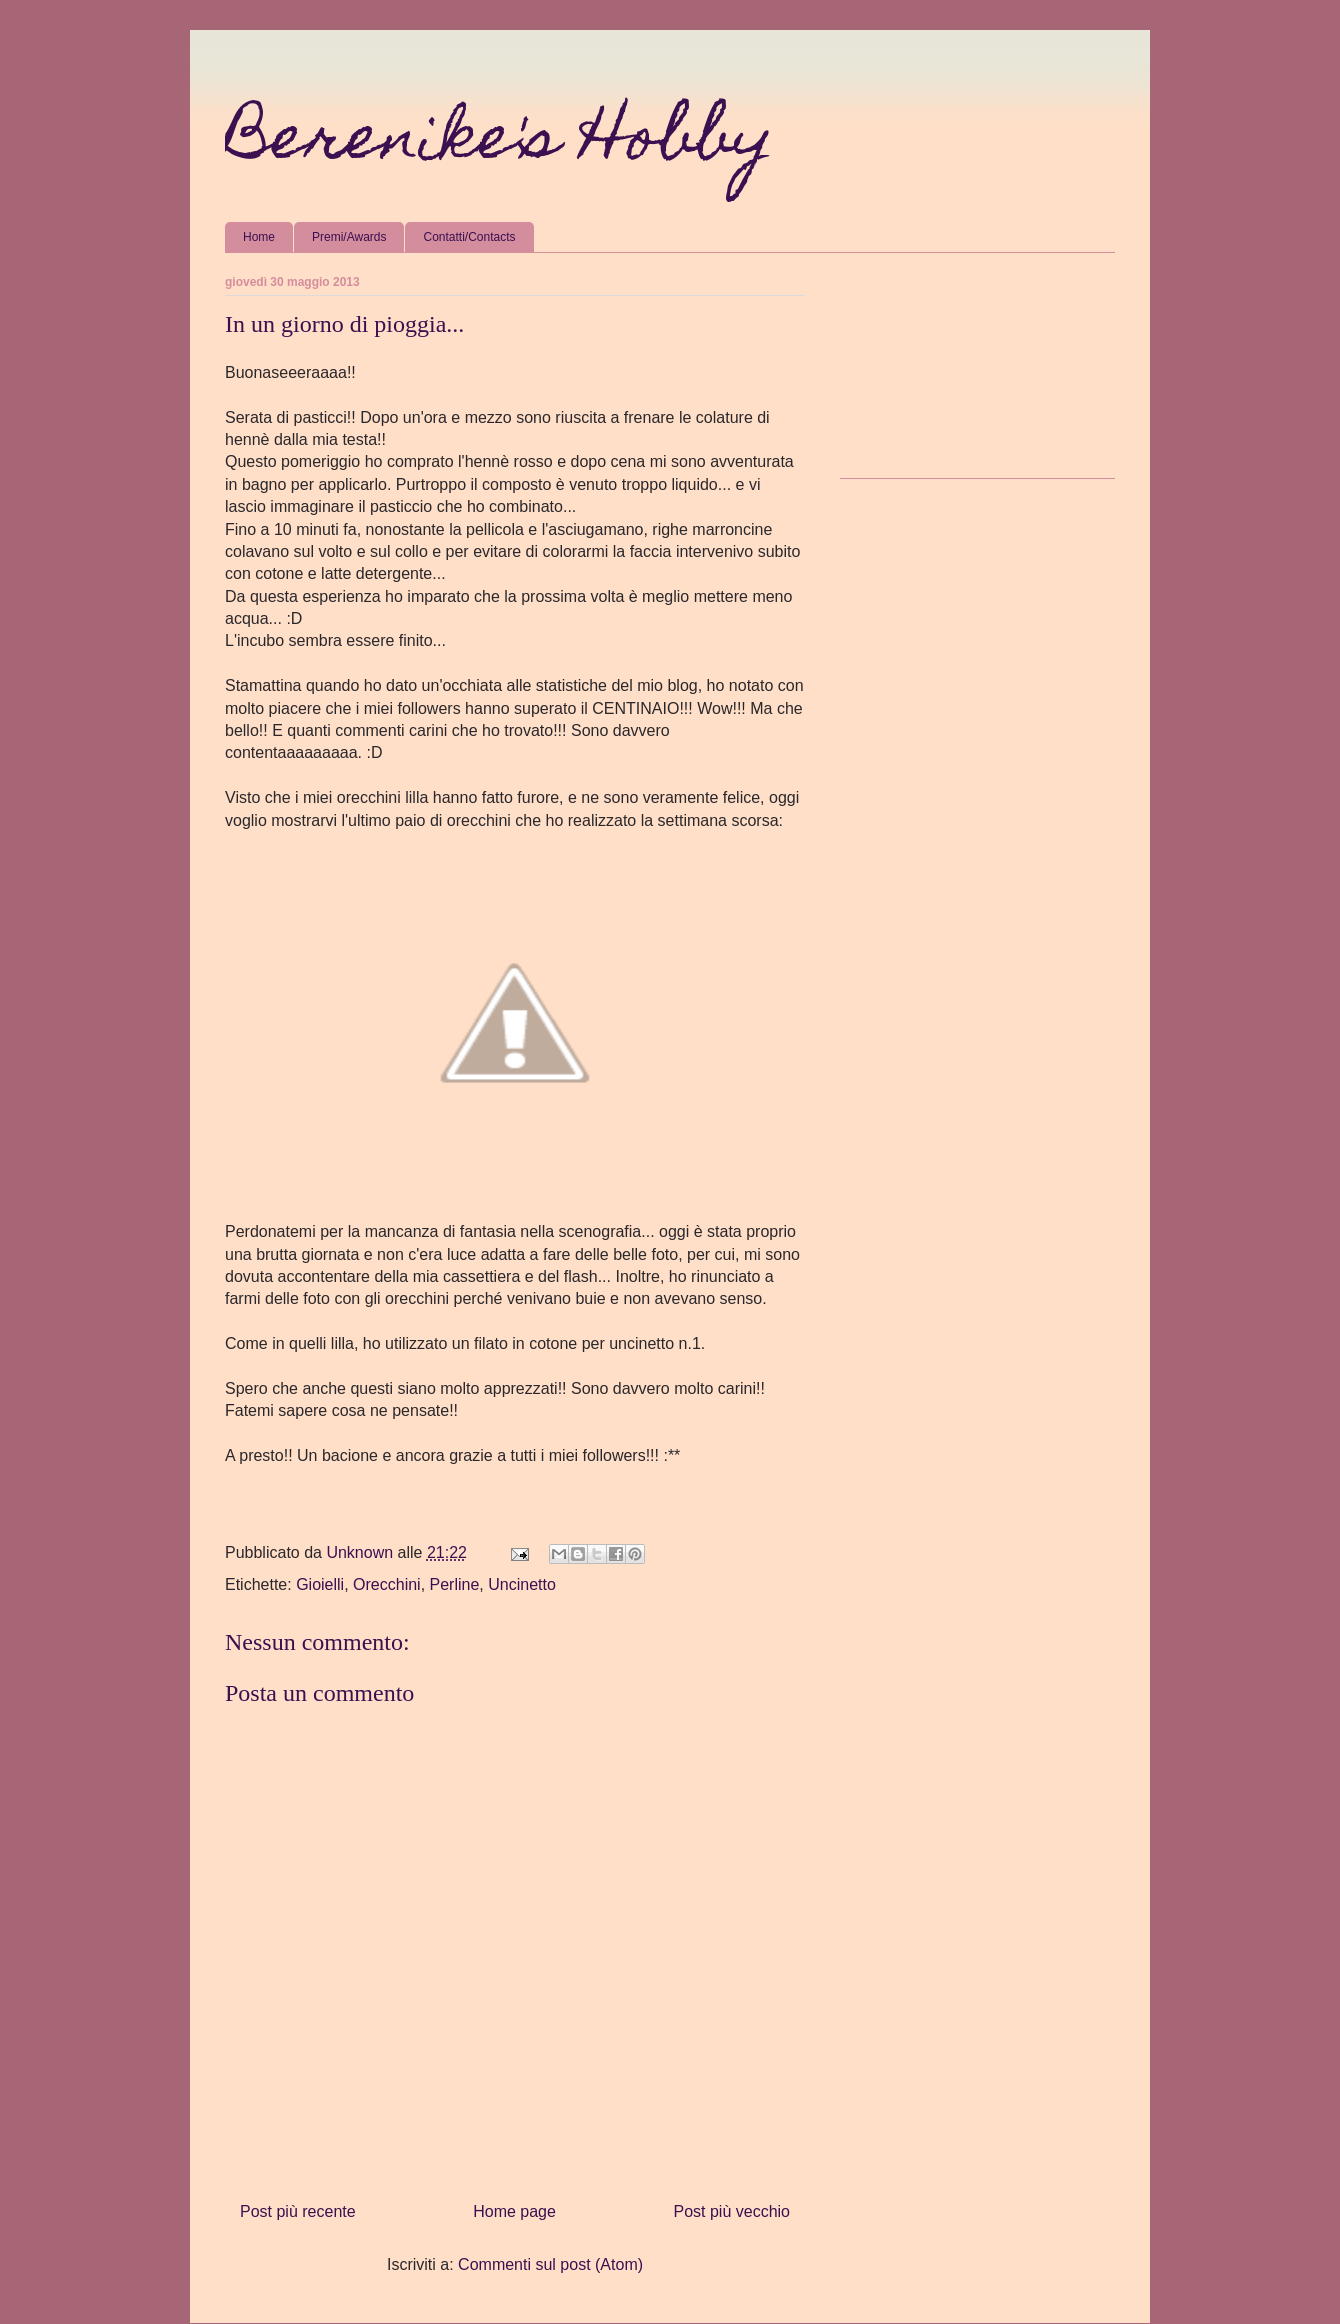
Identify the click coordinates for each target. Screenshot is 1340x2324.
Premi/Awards (349, 237)
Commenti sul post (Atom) (550, 2264)
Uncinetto (522, 1584)
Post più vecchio (731, 2211)
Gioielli (320, 1584)
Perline (455, 1584)
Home (259, 237)
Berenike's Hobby (499, 143)
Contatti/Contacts (469, 237)
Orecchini (387, 1584)
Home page (514, 2211)
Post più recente (298, 2211)
